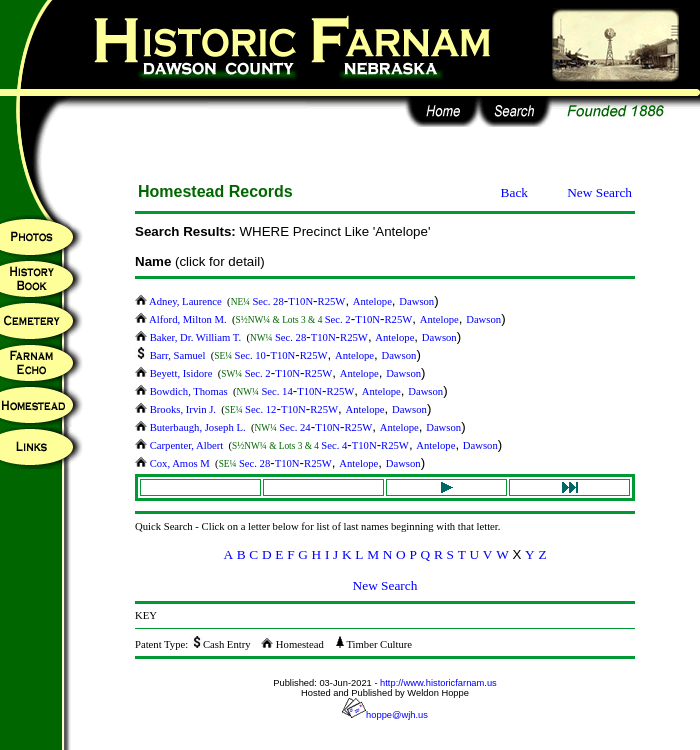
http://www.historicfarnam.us (438, 683)
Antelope (372, 301)
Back (514, 192)
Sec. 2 (338, 319)
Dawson (416, 301)
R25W (332, 301)
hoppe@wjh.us (385, 715)
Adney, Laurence (179, 301)
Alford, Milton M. (182, 319)
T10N (300, 301)
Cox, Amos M (173, 463)
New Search (599, 192)
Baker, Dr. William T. (189, 337)
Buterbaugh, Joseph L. (191, 427)
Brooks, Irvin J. (177, 409)
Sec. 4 (334, 445)
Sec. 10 (250, 355)
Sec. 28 (267, 301)
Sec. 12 (260, 409)
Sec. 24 (294, 427)
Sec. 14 (276, 391)
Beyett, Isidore (175, 373)
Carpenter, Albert (180, 445)
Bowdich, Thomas (182, 391)
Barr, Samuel (171, 355)
